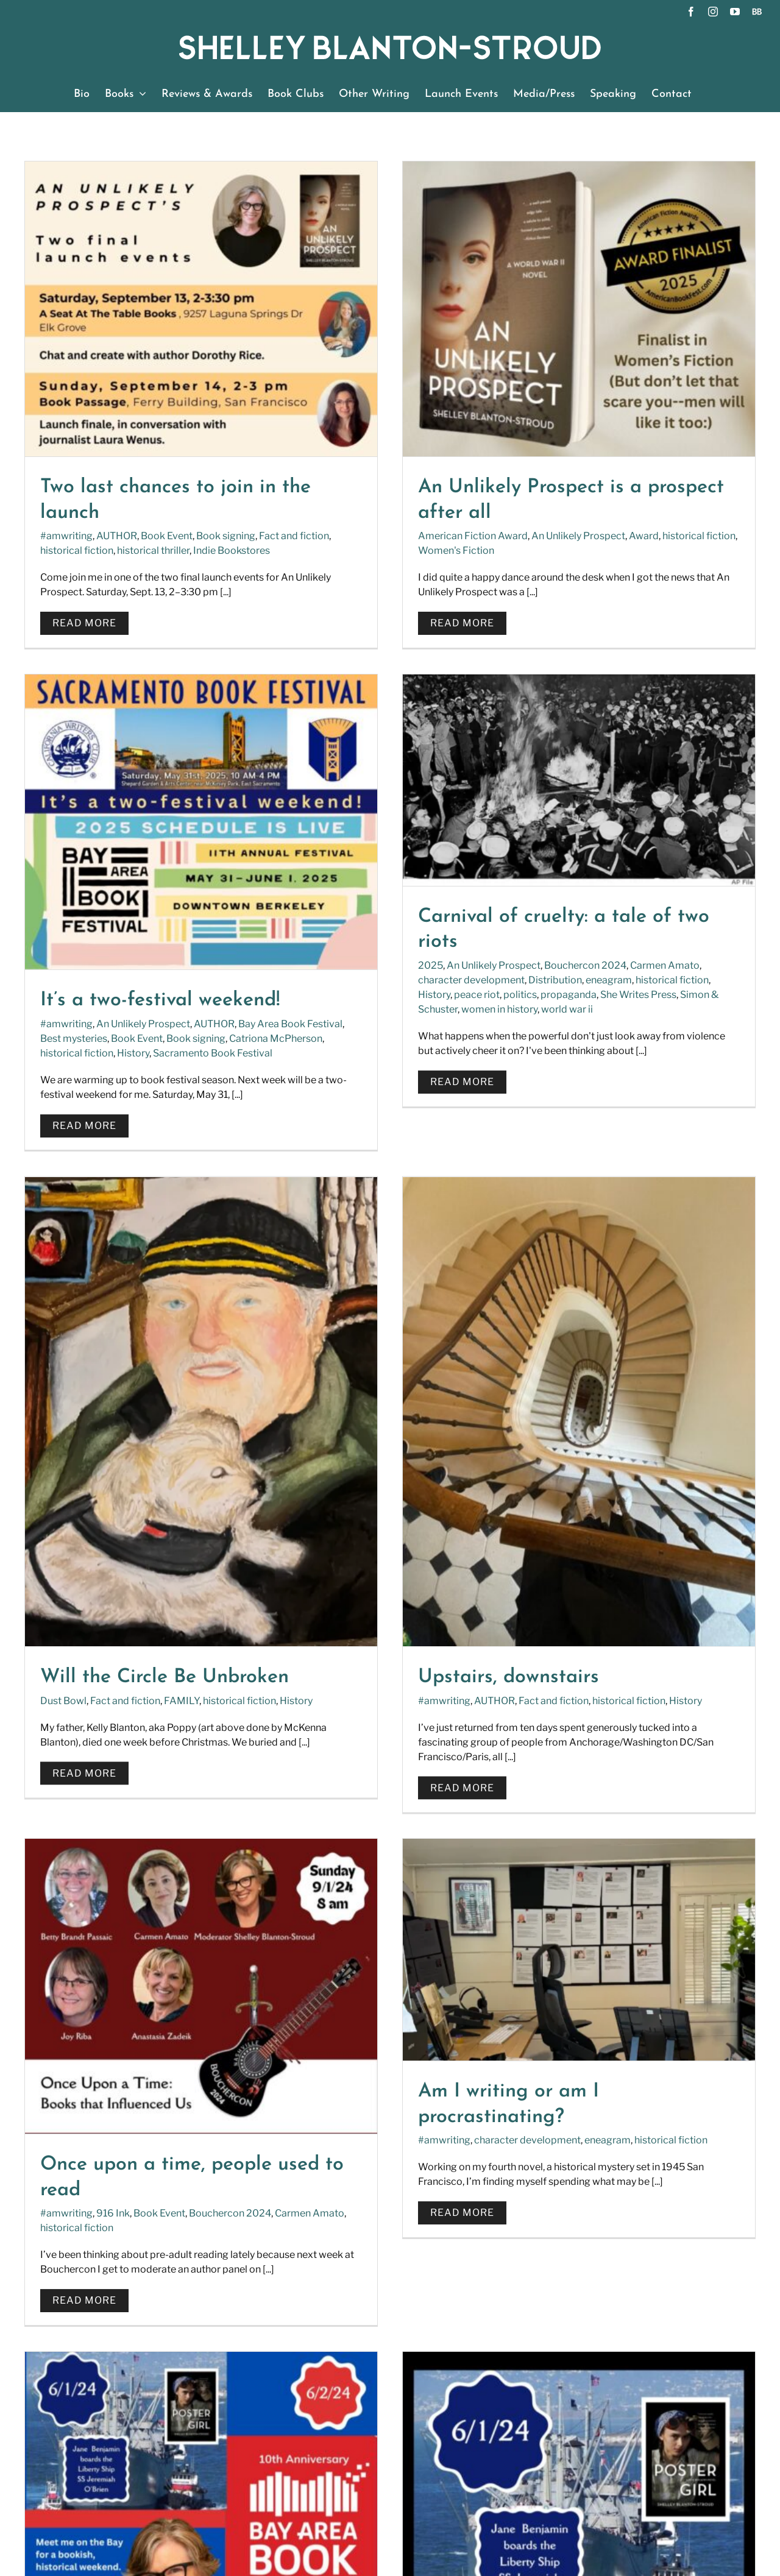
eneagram (241, 933)
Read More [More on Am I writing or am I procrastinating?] (339, 1553)
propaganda (200, 948)
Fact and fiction (370, 1164)
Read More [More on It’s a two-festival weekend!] (575, 625)
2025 (62, 919)
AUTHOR (116, 536)
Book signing (225, 536)
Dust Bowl (308, 1164)
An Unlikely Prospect (455, 536)
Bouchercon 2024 (217, 919)
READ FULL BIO (67, 2307)
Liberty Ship (297, 2006)
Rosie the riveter (603, 1581)
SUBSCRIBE (432, 2420)
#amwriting (66, 536)
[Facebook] (414, 2268)
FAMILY (426, 1164)
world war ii (199, 963)
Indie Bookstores (231, 550)
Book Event (167, 536)
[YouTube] (484, 2268)
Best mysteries (564, 538)
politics (152, 948)
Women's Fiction (333, 550)
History (624, 553)
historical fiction (76, 550)
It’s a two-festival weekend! (650, 501)
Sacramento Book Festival (703, 553)
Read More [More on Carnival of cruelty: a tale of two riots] (94, 1035)
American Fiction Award (350, 536)
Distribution (187, 933)
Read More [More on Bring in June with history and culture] (575, 1653)
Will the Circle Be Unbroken (409, 1141)
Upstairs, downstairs (631, 1141)
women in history (131, 963)
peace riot (109, 948)
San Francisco (674, 1581)
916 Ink (113, 1553)
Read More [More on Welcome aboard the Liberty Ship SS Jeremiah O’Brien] (94, 2093)
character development (103, 933)
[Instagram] (449, 2268)
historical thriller (153, 550)
